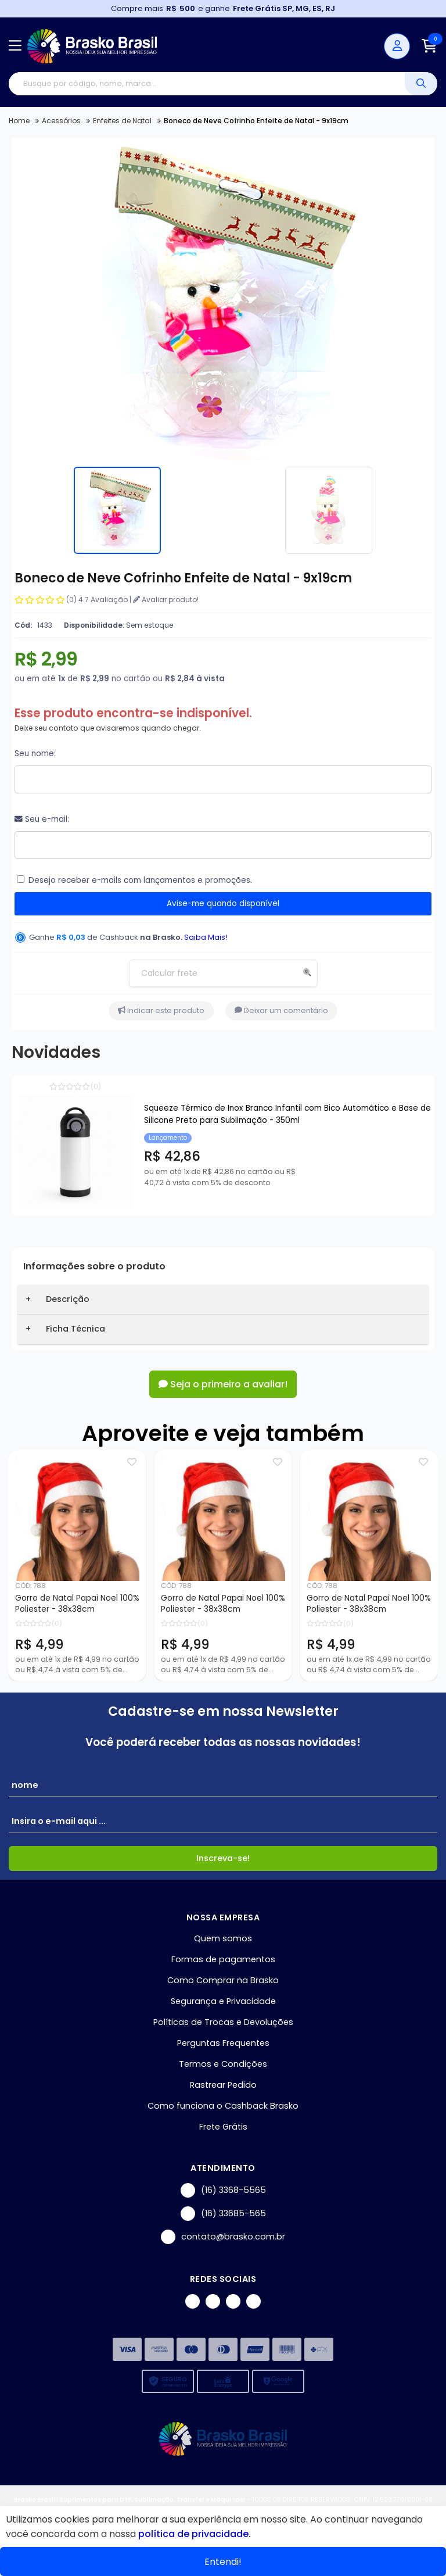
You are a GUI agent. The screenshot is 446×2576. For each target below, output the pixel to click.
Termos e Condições (223, 2064)
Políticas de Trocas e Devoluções (223, 2022)
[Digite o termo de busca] (207, 83)
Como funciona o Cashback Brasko (223, 2106)
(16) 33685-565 (223, 2213)
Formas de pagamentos (223, 1959)
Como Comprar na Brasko (223, 1980)
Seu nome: (35, 753)
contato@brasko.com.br (223, 2237)
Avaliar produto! (166, 599)
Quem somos (223, 1938)
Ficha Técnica (75, 1328)
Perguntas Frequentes (223, 2043)
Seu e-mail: (42, 819)
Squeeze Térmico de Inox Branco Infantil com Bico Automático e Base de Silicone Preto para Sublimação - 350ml (287, 1114)
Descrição (67, 1299)
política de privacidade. (194, 2534)
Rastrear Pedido (223, 2085)
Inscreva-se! (223, 1858)
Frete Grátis (223, 2127)
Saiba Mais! (206, 937)
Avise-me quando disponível (223, 903)
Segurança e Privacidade (223, 2001)
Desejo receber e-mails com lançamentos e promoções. (140, 880)
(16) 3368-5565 (223, 2190)
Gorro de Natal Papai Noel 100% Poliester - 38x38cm (77, 1604)
